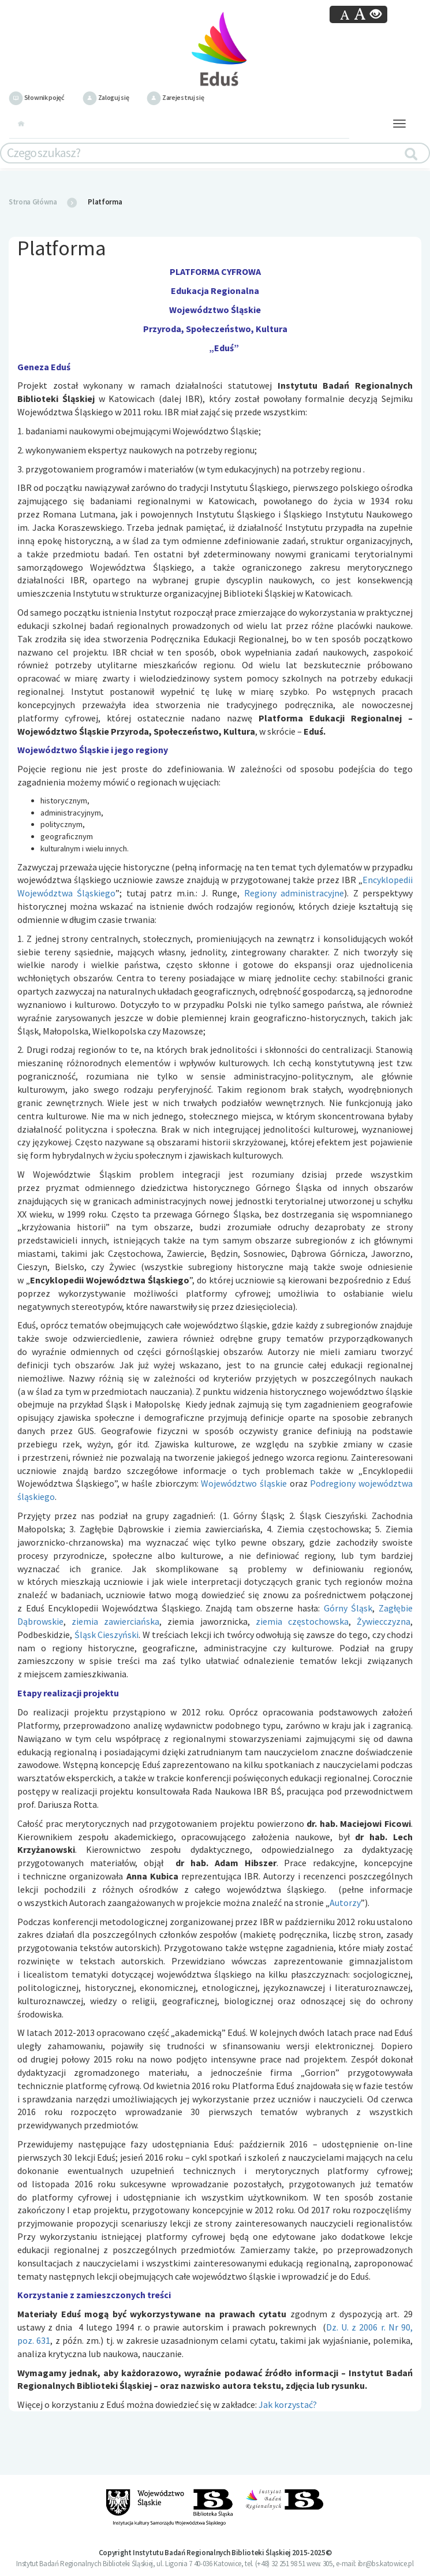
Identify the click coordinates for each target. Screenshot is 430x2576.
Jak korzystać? (288, 2404)
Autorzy (345, 1902)
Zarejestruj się (175, 97)
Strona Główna (33, 202)
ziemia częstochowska (302, 1621)
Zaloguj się (106, 97)
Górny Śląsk (348, 1608)
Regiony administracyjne (294, 893)
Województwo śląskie (244, 1483)
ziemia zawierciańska (115, 1621)
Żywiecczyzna (383, 1621)
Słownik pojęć (37, 97)
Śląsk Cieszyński (106, 1634)
